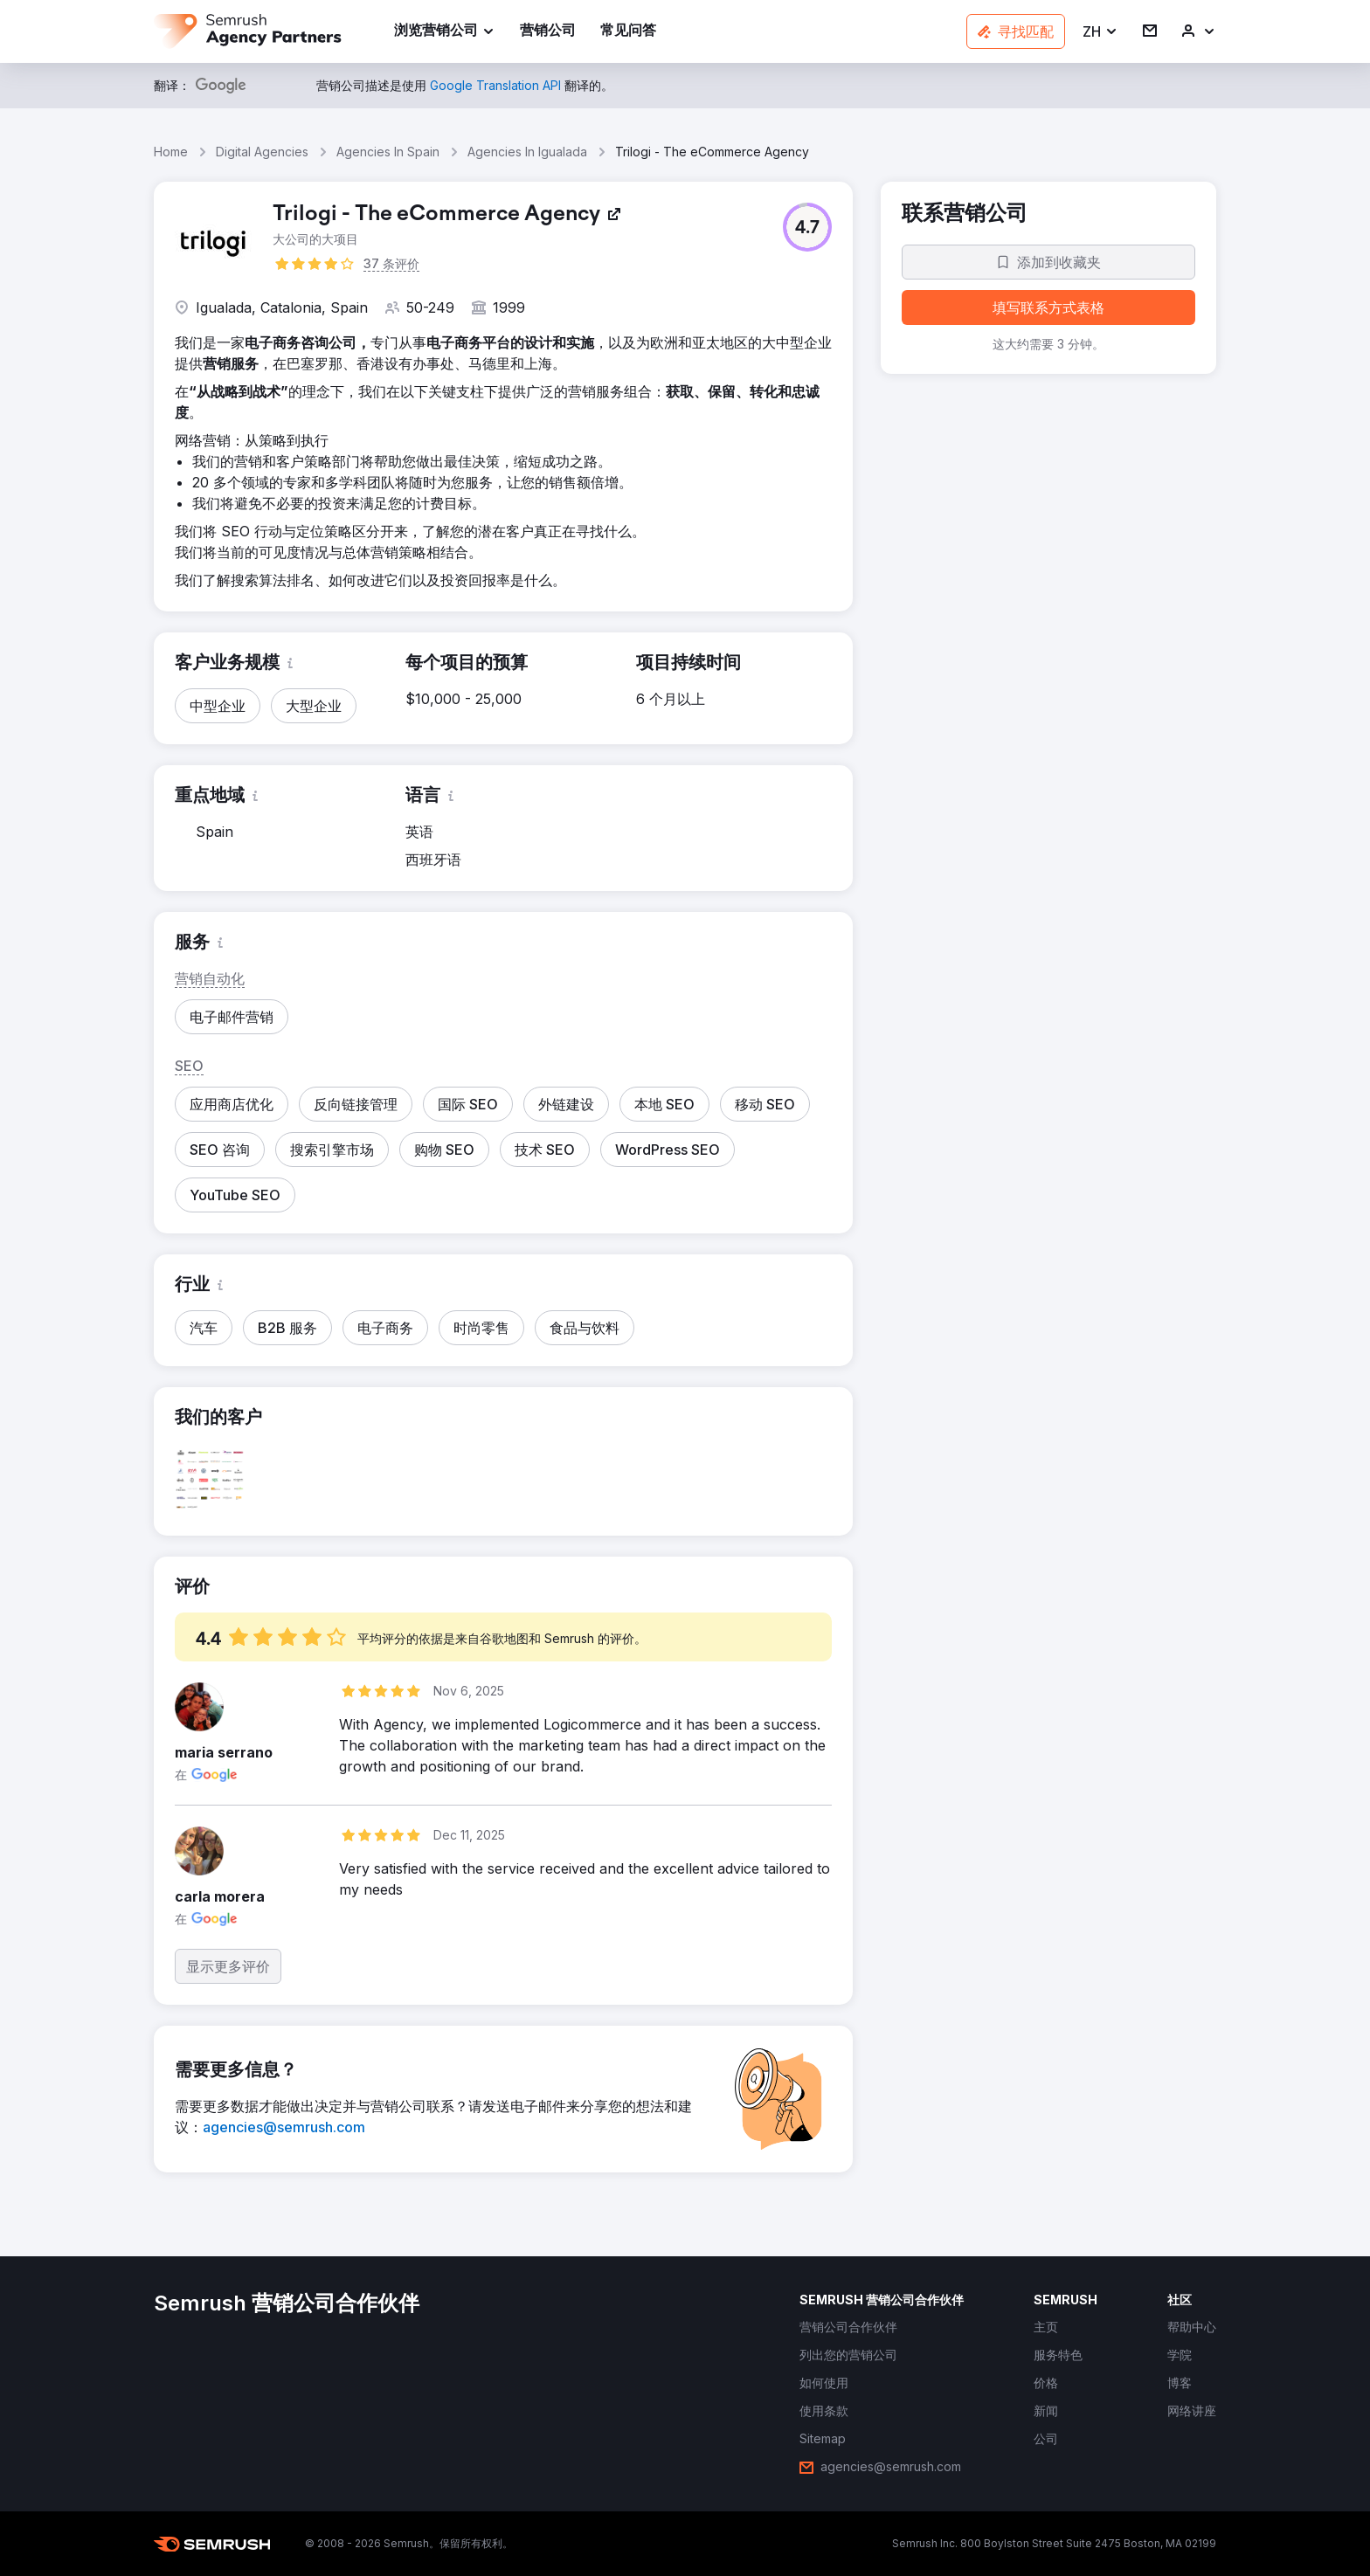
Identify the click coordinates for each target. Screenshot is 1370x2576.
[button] (1100, 32)
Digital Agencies (262, 151)
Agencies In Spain (387, 151)
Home (171, 151)
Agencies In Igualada (527, 151)
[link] (548, 32)
